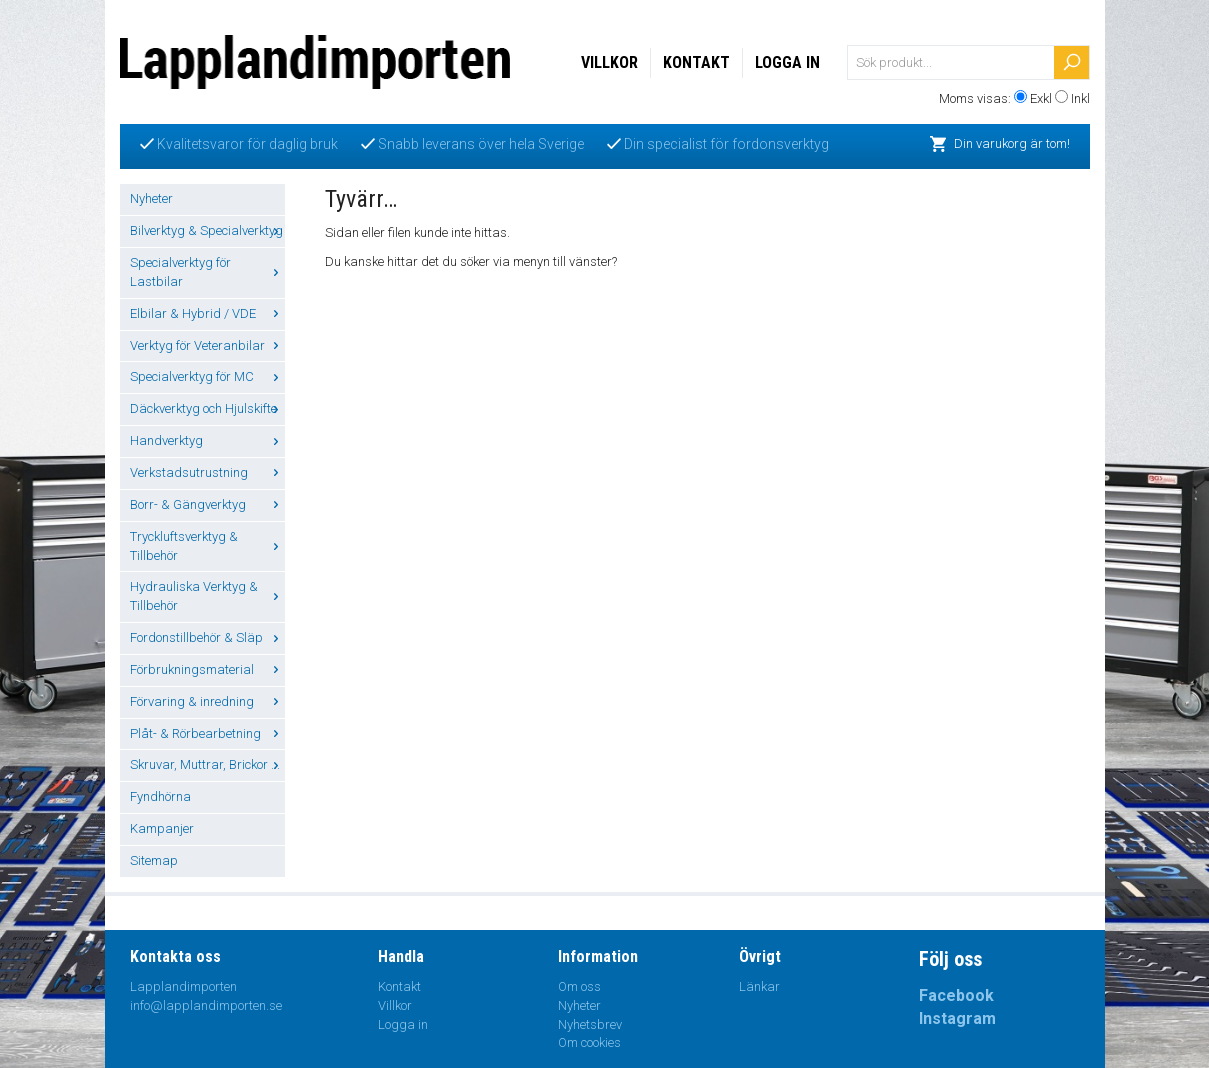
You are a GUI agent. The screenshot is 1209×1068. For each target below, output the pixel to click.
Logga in (787, 62)
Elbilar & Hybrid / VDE (207, 313)
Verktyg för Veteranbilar (207, 345)
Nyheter (151, 198)
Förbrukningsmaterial (207, 669)
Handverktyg (207, 440)
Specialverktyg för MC (207, 376)
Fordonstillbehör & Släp (207, 637)
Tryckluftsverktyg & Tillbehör (207, 546)
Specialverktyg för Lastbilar (207, 272)
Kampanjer (162, 828)
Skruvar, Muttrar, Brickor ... (207, 764)
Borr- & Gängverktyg (207, 504)
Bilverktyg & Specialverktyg (207, 230)
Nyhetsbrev (590, 1024)
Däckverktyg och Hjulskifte (207, 408)
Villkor (609, 62)
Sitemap (154, 860)
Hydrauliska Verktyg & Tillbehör (207, 596)
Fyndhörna (160, 796)
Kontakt (696, 62)
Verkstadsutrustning (207, 472)
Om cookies (589, 1042)
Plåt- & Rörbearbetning (207, 733)
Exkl (1041, 98)
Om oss (579, 986)
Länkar (759, 986)
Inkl (1080, 98)
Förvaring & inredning (207, 701)
